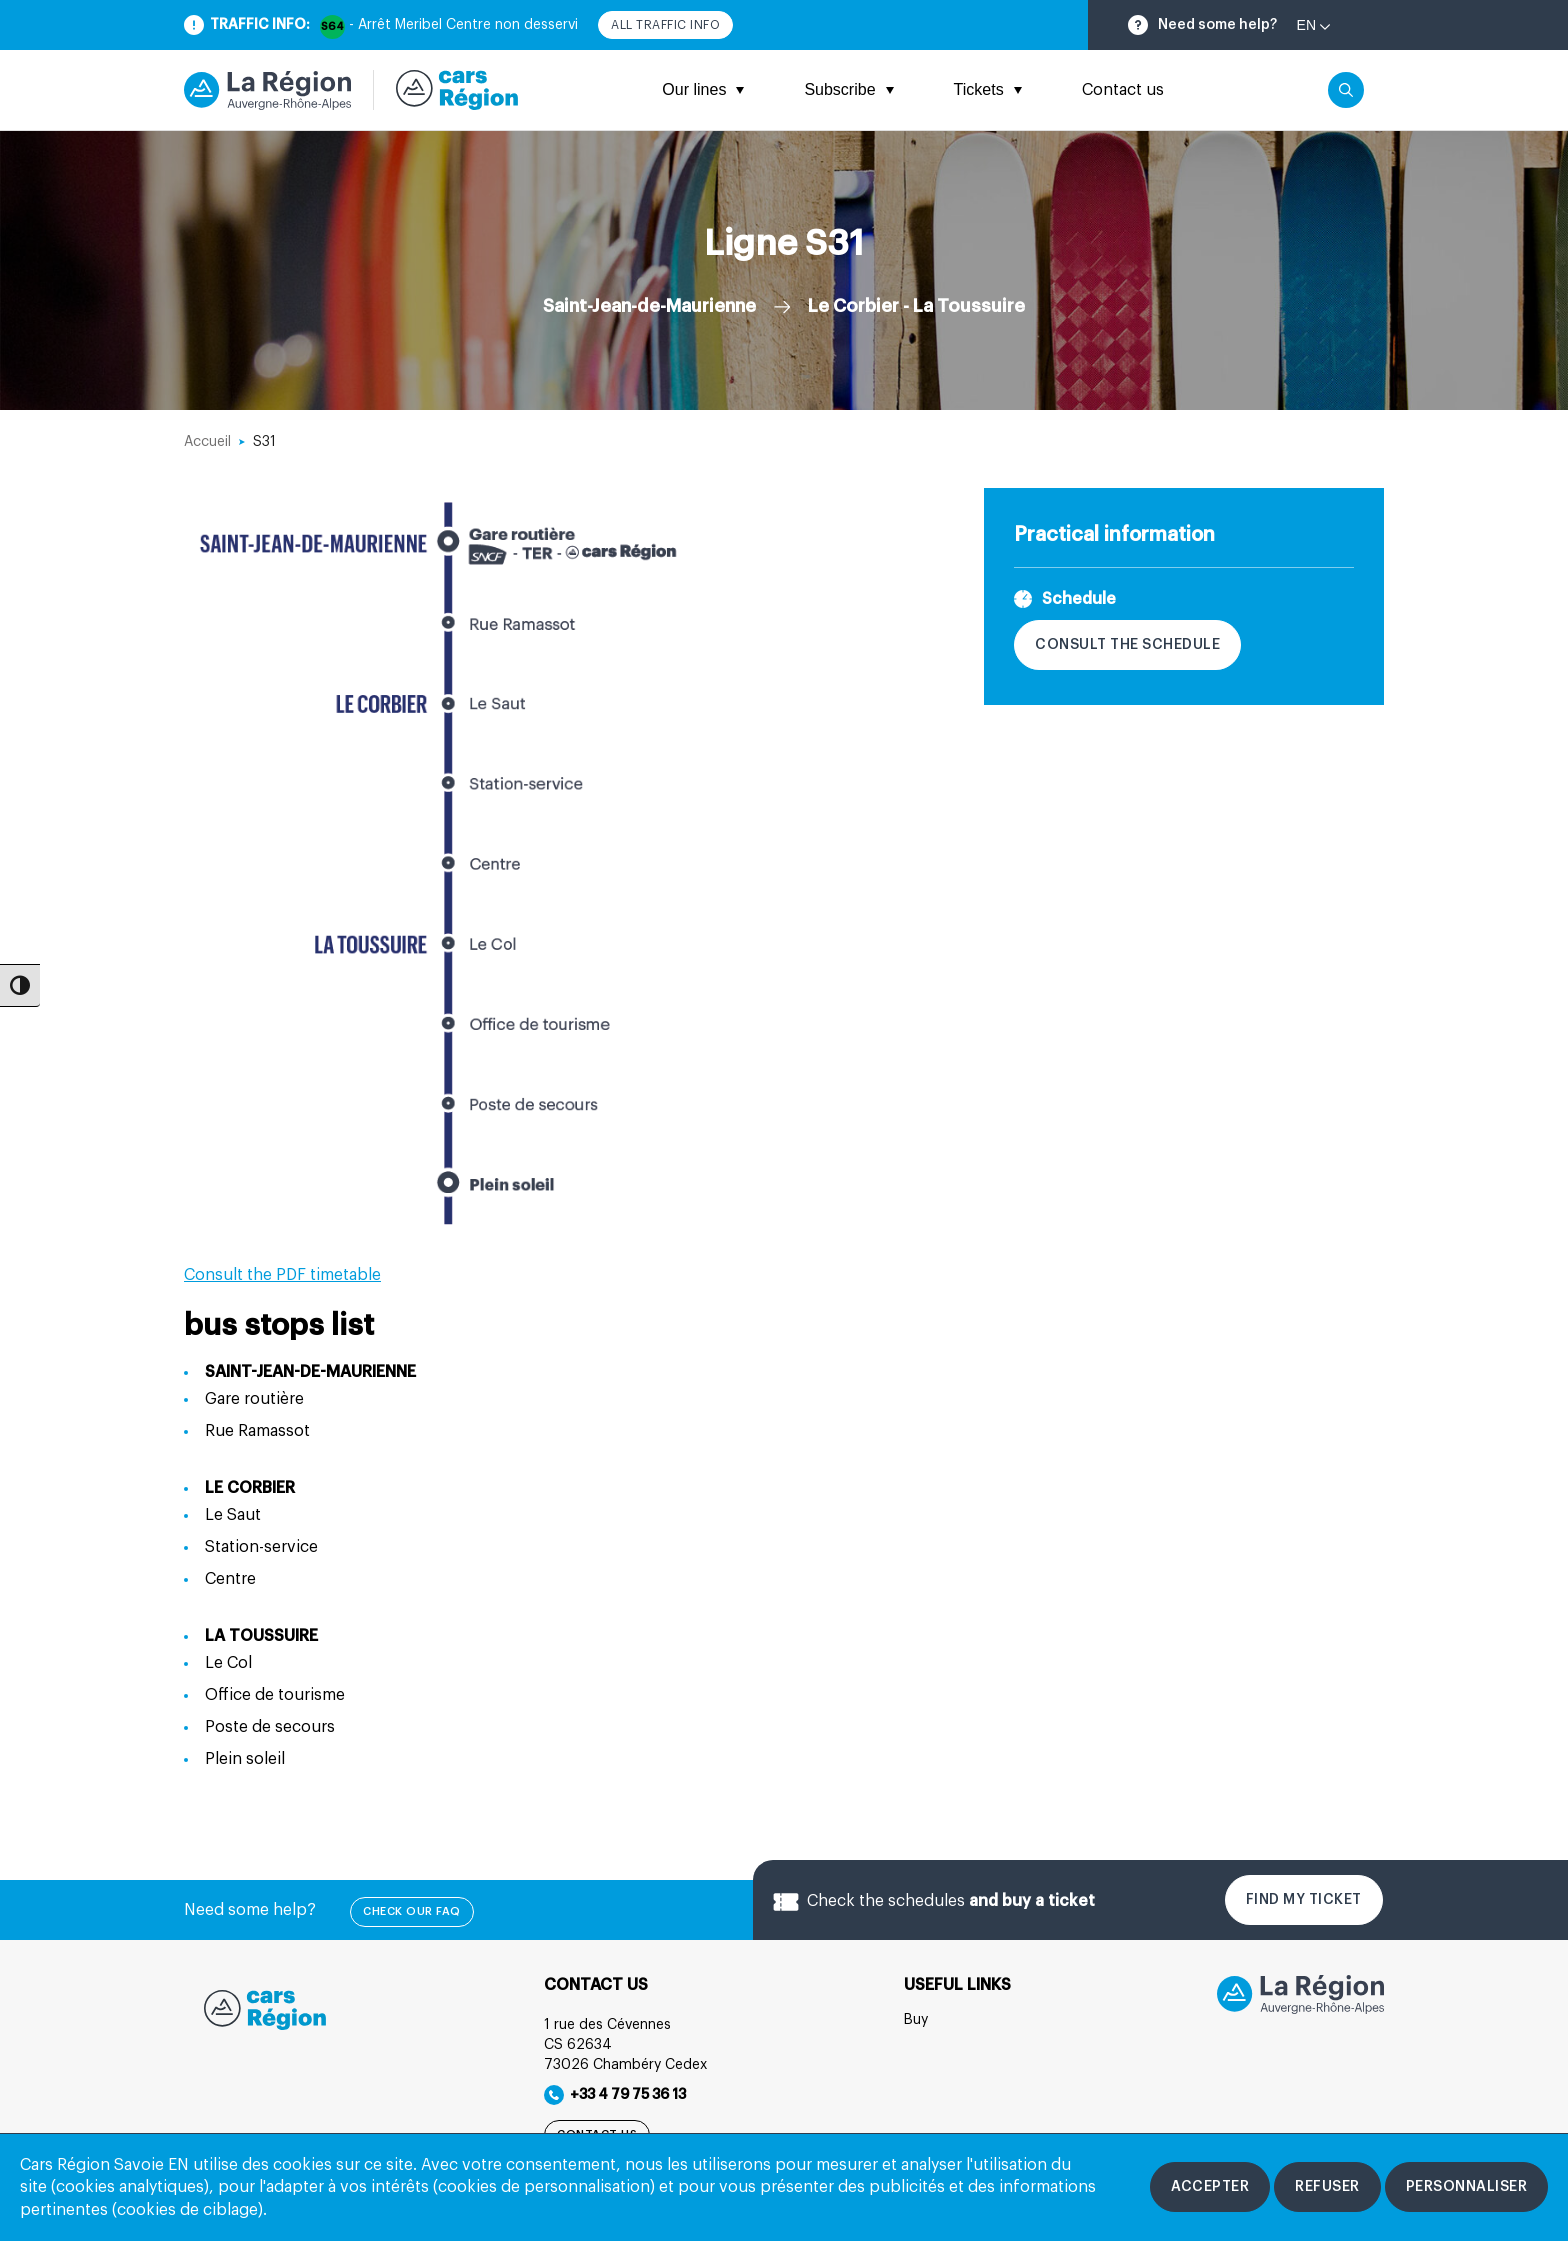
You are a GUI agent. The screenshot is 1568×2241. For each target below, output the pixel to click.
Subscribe (848, 89)
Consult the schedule (1127, 645)
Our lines (703, 89)
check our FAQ (412, 1911)
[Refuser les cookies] (1327, 2187)
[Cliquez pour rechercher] (1346, 90)
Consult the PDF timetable (282, 1275)
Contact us (1123, 90)
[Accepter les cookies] (1210, 2187)
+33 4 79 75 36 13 (615, 2095)
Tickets (988, 89)
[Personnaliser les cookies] (1467, 2187)
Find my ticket (1304, 1900)
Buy (916, 2020)
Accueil (207, 442)
